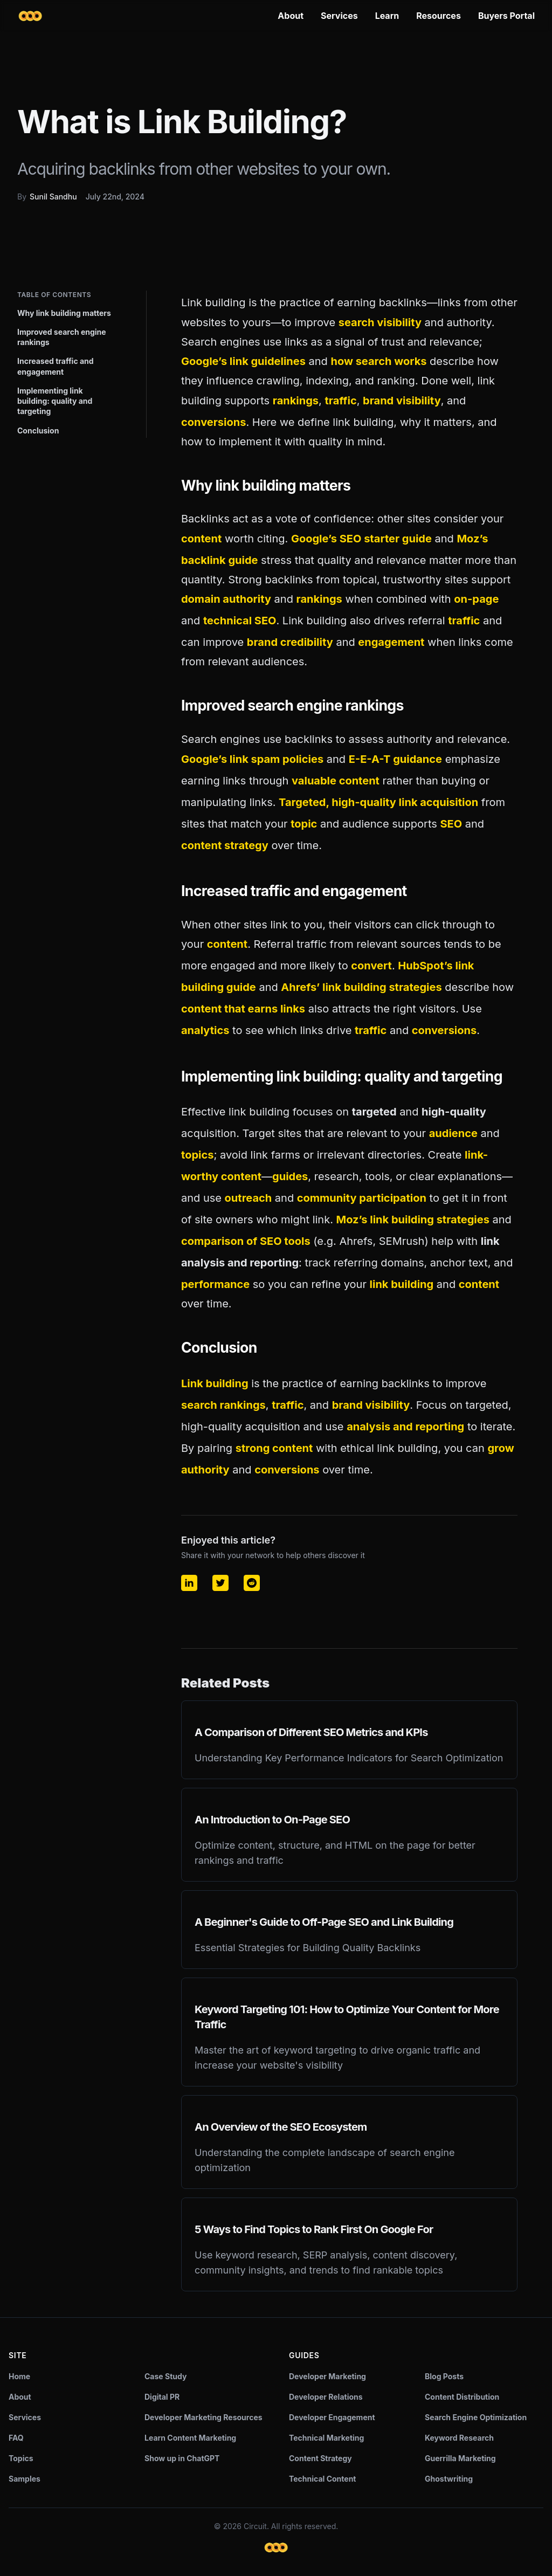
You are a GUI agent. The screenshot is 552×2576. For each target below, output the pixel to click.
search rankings (223, 1405)
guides (290, 1176)
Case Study (165, 2376)
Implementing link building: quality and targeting (54, 401)
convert (371, 965)
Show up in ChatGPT (181, 2458)
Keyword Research (459, 2437)
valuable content (336, 780)
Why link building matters (64, 313)
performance (215, 1284)
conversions (213, 422)
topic (304, 823)
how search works (378, 361)
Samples (24, 2478)
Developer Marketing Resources (203, 2417)
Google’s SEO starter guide (361, 538)
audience (453, 1133)
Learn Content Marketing (190, 2437)
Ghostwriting (449, 2478)
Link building (215, 1383)
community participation (361, 1197)
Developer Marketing (327, 2376)
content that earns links (243, 1008)
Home (19, 2376)
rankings (296, 400)
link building (402, 1284)
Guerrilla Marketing (460, 2458)
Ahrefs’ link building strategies (361, 987)
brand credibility (290, 642)
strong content (274, 1448)
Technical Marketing (326, 2437)
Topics (21, 2458)
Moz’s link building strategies (412, 1219)
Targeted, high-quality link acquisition (378, 802)
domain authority (226, 599)
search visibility (380, 322)
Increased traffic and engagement (55, 366)
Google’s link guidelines (243, 361)
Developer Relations (326, 2396)
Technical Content (322, 2478)
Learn (387, 15)
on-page (476, 599)
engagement (391, 642)
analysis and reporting (405, 1426)
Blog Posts (444, 2376)
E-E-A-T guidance (395, 759)
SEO (451, 823)
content (201, 538)
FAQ (16, 2437)
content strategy (224, 845)
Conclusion (38, 430)
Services (339, 15)
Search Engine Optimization (476, 2417)
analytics (205, 1030)
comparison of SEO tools (245, 1241)
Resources (438, 15)
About (290, 15)
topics (197, 1154)
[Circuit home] (30, 16)
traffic (340, 400)
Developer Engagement (332, 2417)
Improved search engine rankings (61, 337)
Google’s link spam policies (252, 759)
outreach (248, 1197)
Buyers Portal (506, 15)
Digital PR (162, 2396)
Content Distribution (462, 2396)
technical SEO (240, 620)
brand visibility (402, 400)
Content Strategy (320, 2458)
